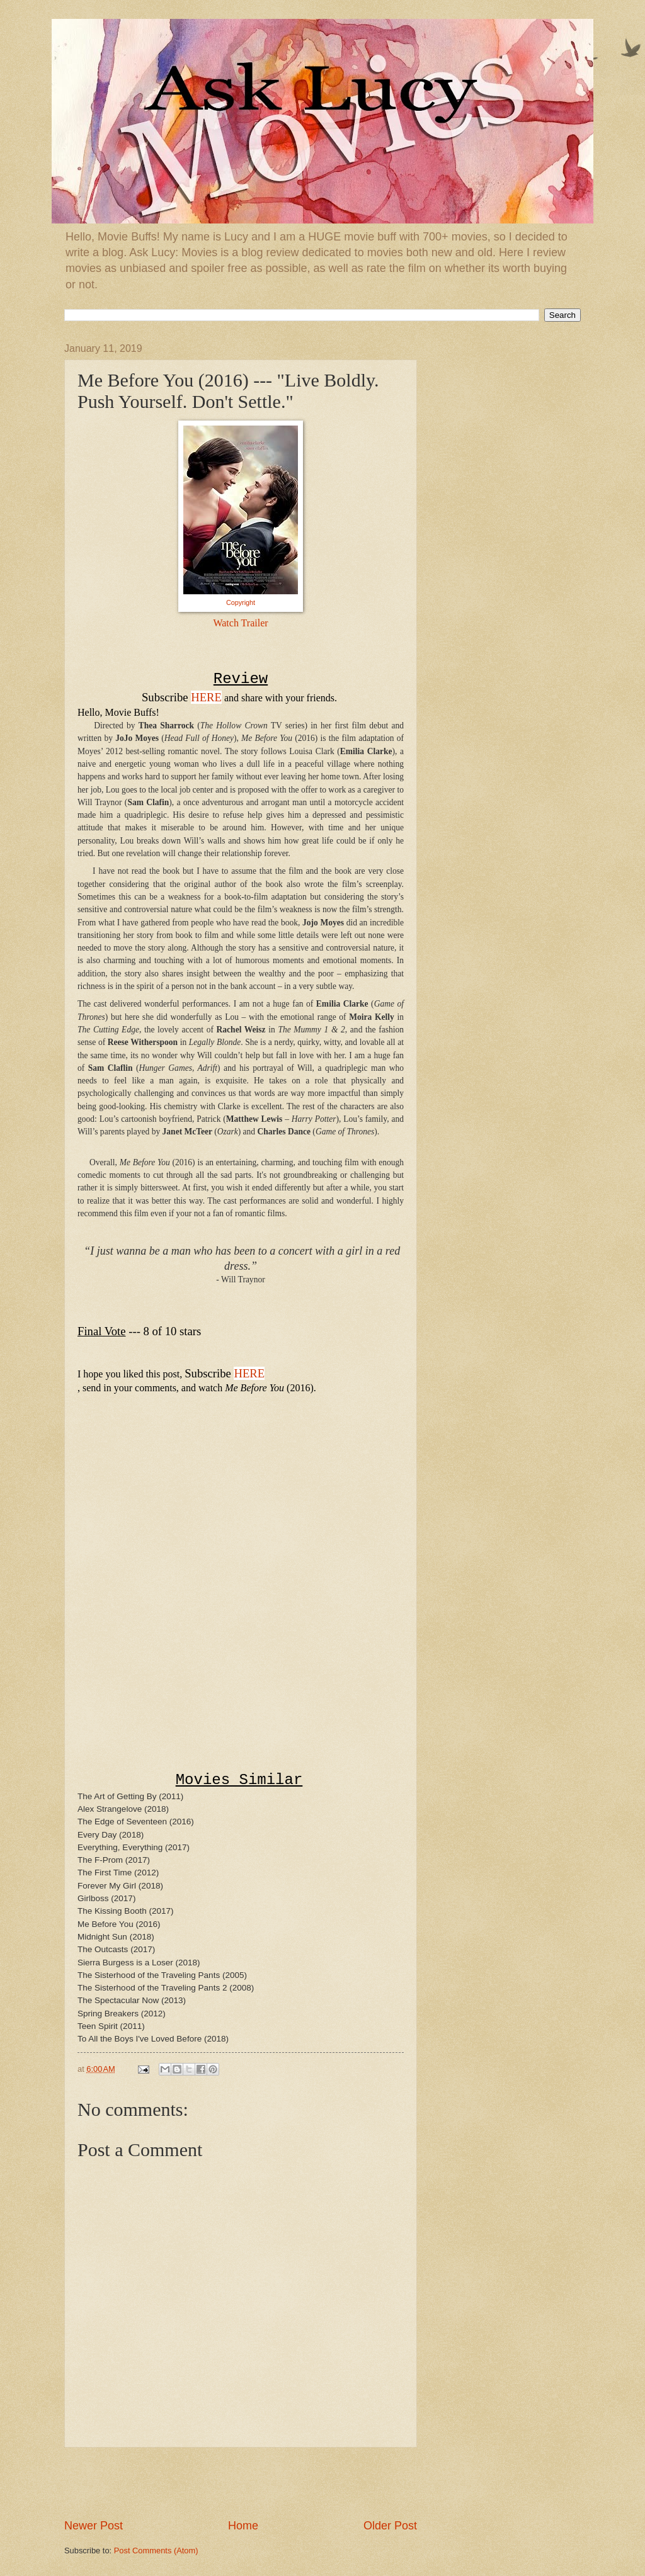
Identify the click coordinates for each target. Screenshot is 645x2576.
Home (243, 2525)
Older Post (390, 2525)
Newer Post (93, 2525)
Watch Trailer (240, 623)
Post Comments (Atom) (156, 2550)
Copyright (240, 602)
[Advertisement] (240, 2483)
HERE (206, 697)
